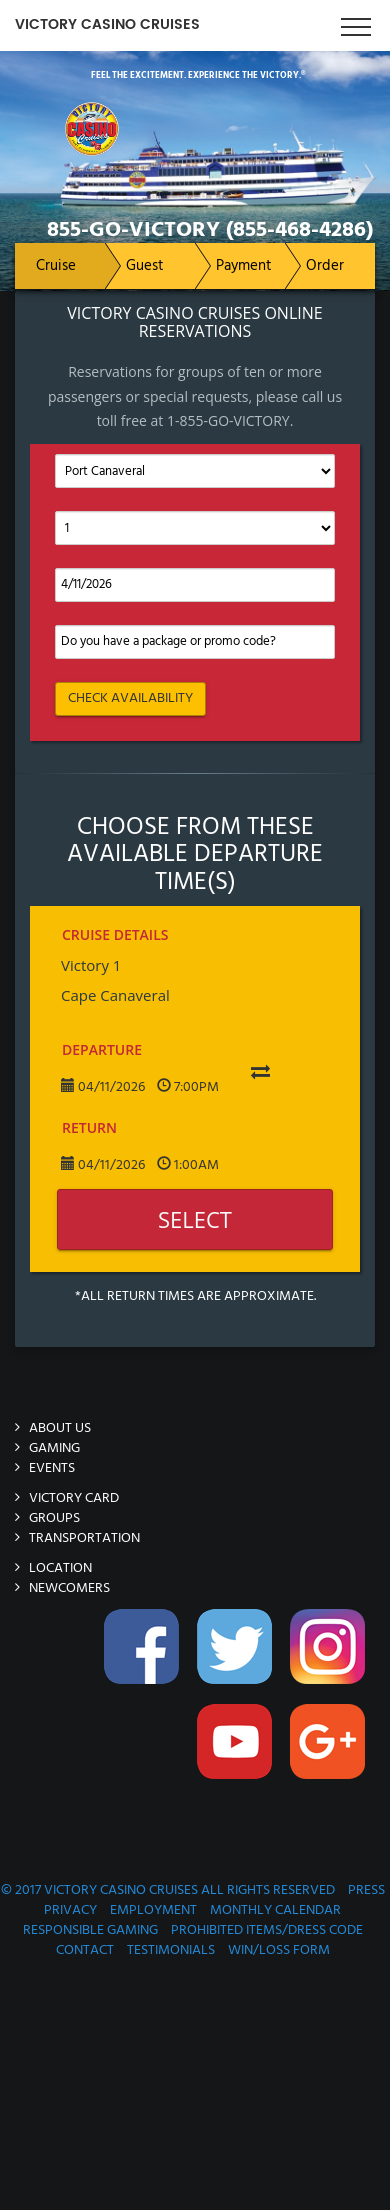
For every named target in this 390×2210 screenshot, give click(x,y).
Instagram (330, 1657)
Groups (54, 1518)
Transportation (84, 1538)
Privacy (70, 1910)
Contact (85, 1950)
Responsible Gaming (90, 1930)
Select (195, 1219)
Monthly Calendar (275, 1910)
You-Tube (237, 1752)
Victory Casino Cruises (107, 24)
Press (366, 1890)
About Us (60, 1428)
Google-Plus (330, 1752)
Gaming (54, 1448)
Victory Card (74, 1498)
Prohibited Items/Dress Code (267, 1930)
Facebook (144, 1657)
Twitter (237, 1657)
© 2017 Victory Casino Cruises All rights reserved (168, 1890)
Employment (153, 1910)
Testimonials (171, 1950)
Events (52, 1468)
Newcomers (69, 1588)
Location (60, 1568)
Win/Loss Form (279, 1950)
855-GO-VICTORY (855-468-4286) (210, 230)
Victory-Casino (163, 96)
